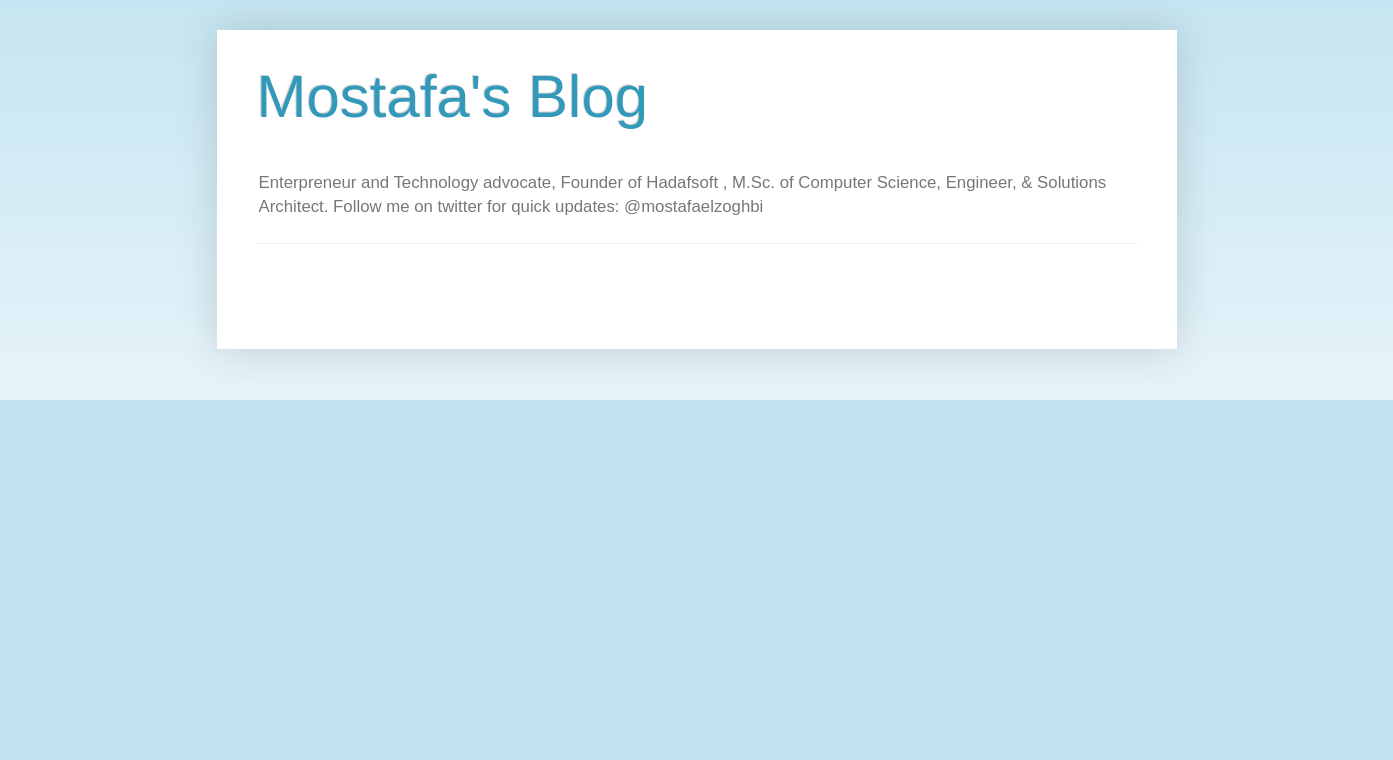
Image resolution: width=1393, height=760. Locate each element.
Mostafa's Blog (453, 96)
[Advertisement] (621, 289)
